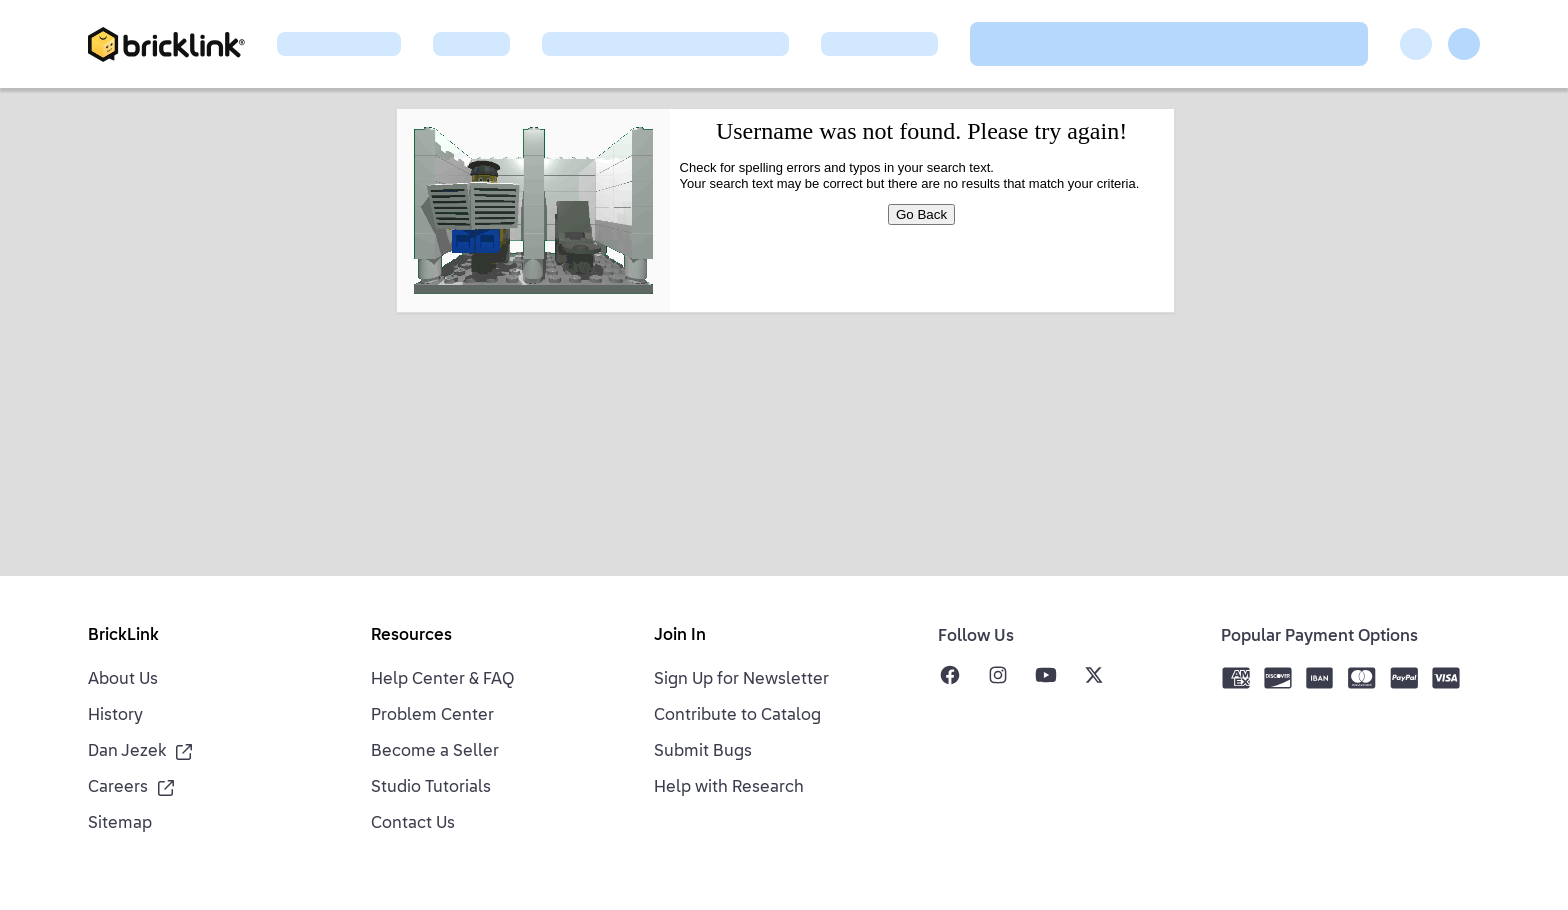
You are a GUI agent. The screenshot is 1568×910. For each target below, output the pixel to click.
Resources (411, 636)
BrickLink (123, 636)
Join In (680, 636)
